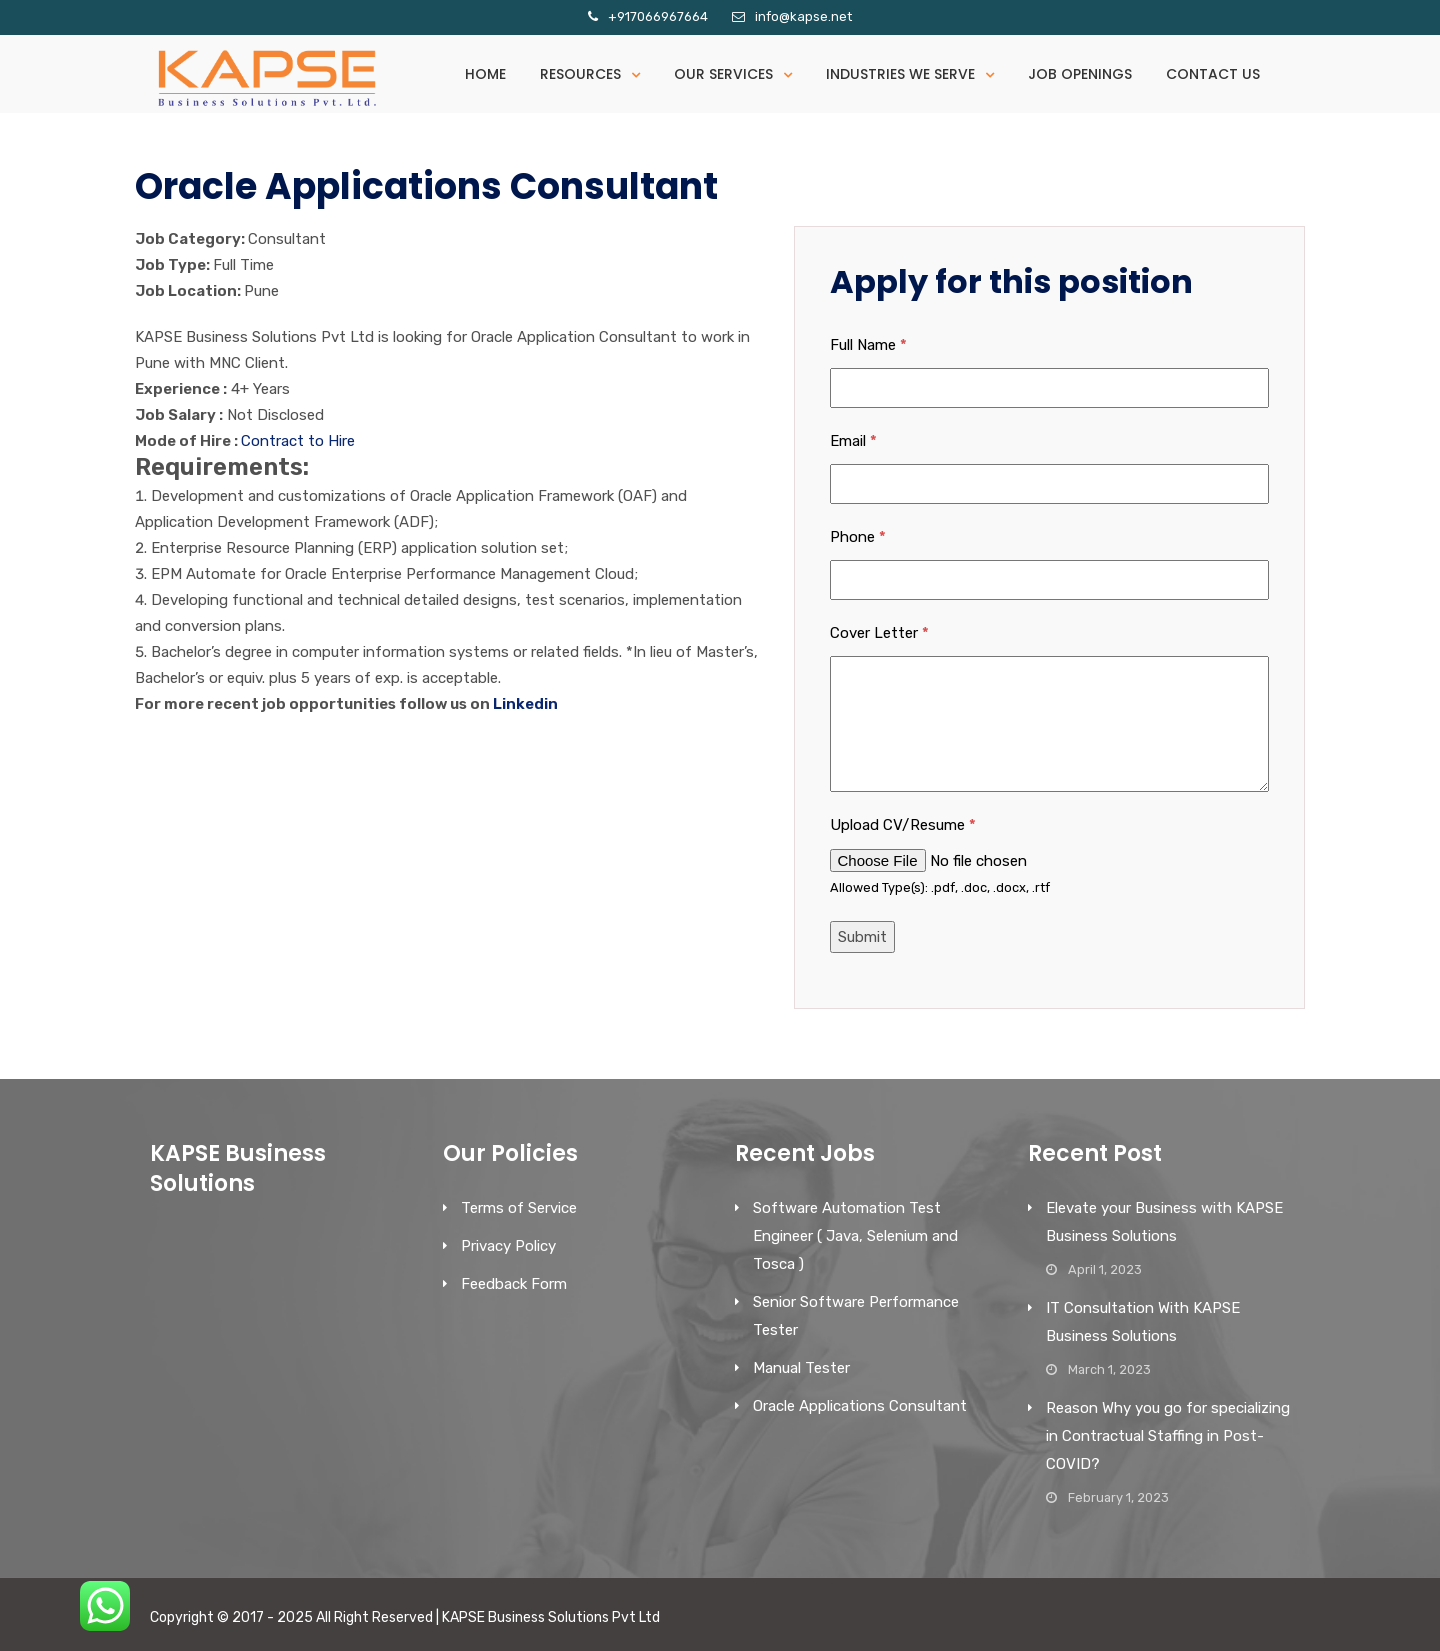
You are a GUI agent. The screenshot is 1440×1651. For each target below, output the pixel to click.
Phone (858, 537)
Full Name (868, 345)
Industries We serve (900, 74)
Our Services (723, 74)
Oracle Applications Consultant (860, 1406)
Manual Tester (801, 1368)
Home (485, 74)
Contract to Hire (298, 441)
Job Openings (1080, 74)
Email (853, 441)
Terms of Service (519, 1208)
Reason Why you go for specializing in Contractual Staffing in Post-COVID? (1168, 1436)
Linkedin (525, 704)
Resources (580, 74)
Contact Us (1213, 74)
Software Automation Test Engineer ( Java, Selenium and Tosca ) (855, 1236)
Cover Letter (879, 633)
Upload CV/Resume (903, 825)
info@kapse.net (803, 16)
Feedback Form (514, 1284)
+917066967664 (658, 16)
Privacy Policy (508, 1246)
